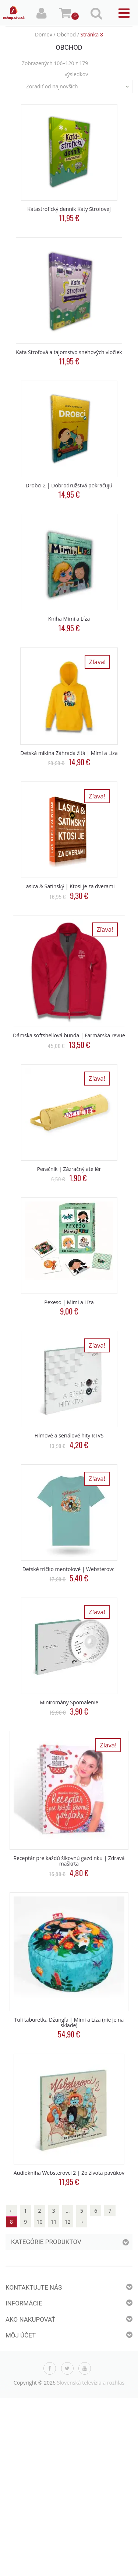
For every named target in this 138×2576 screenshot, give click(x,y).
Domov (43, 34)
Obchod (66, 34)
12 (68, 2221)
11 (54, 2221)
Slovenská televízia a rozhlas (91, 2382)
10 (39, 2221)
